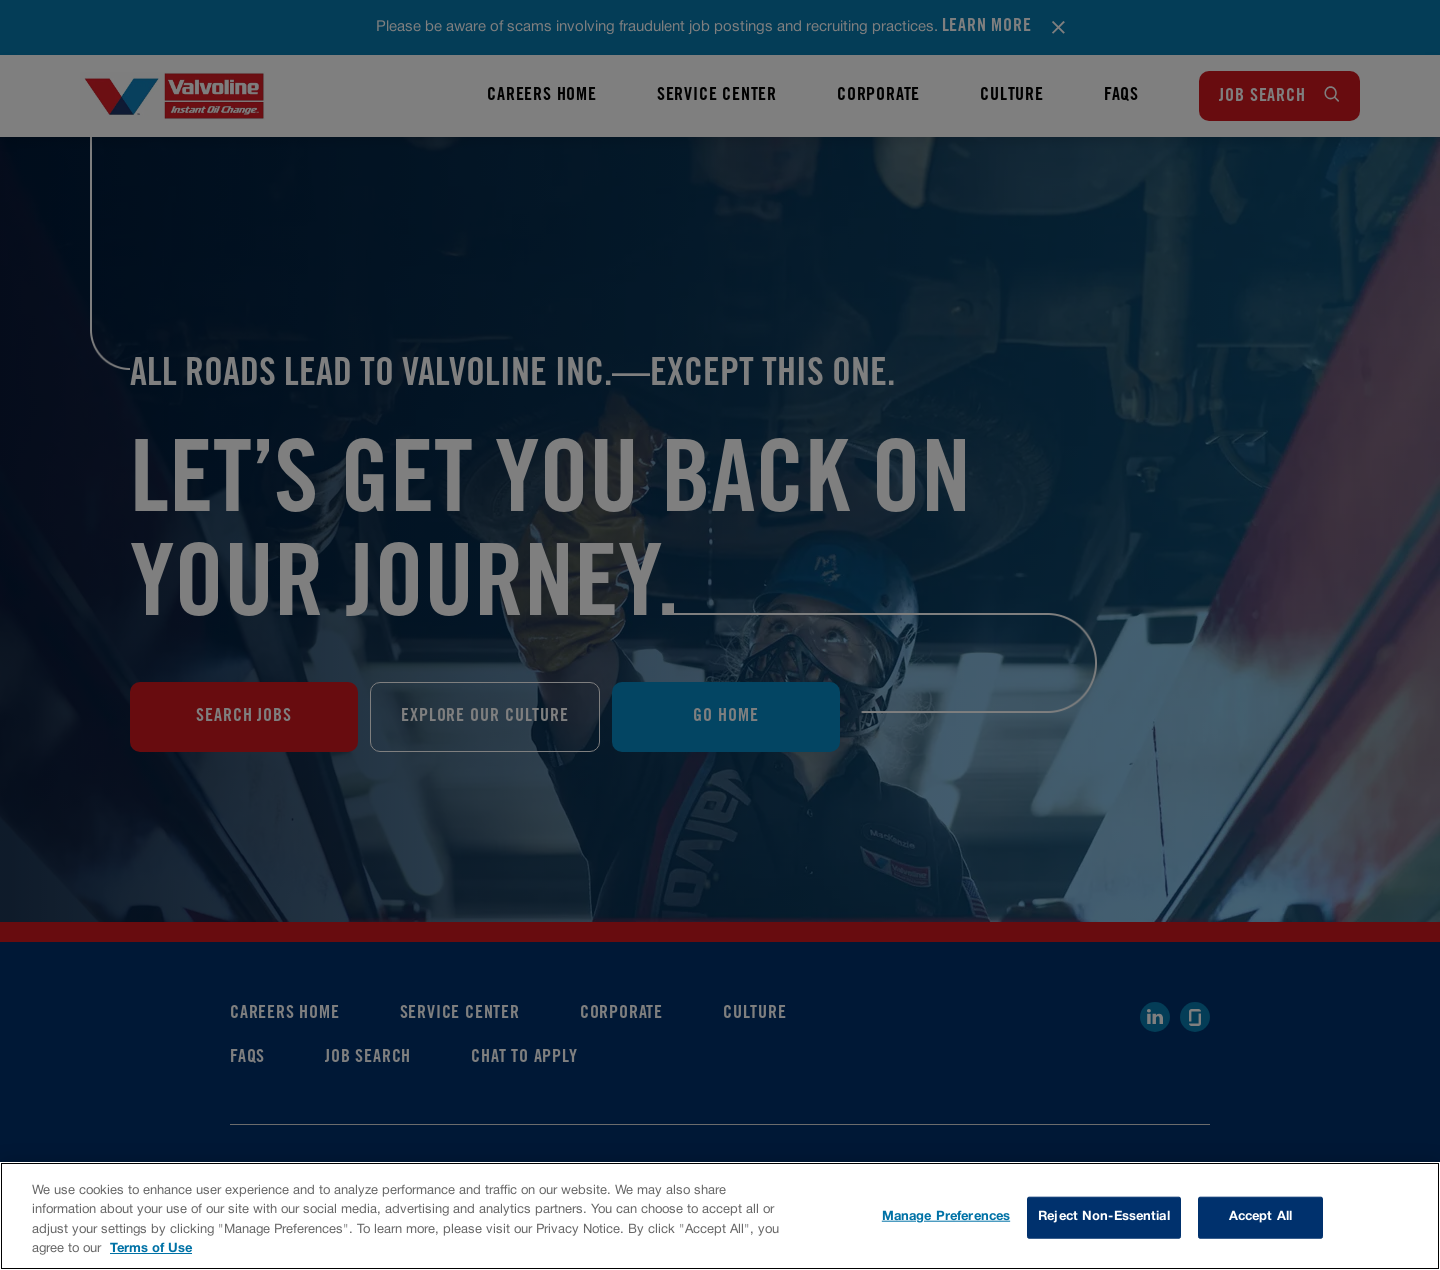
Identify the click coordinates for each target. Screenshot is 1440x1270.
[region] (720, 1216)
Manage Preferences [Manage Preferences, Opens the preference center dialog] (946, 1217)
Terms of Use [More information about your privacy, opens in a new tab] (151, 1249)
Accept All (1260, 1217)
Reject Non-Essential (1104, 1217)
